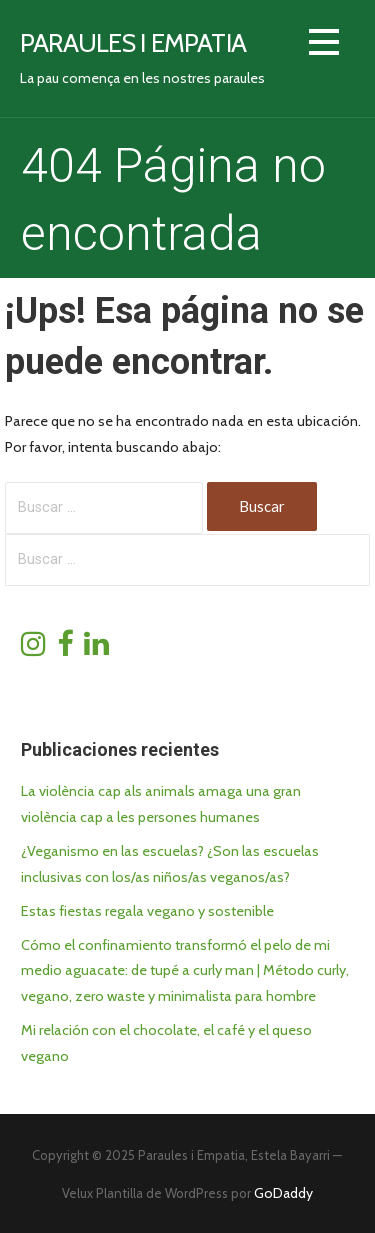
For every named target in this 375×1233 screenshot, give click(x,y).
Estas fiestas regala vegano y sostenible (147, 911)
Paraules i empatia (133, 42)
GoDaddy (283, 1193)
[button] (324, 45)
